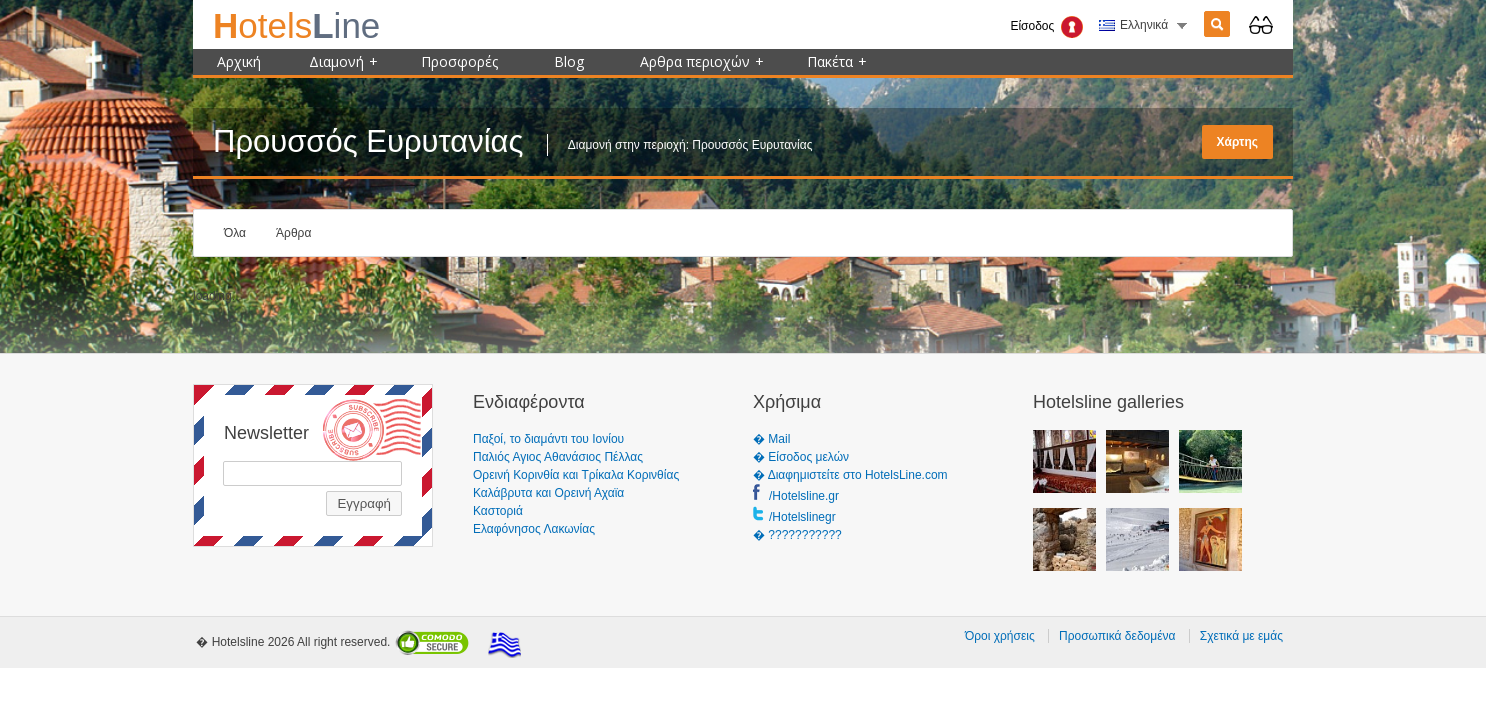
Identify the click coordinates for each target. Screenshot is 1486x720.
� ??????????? (797, 535)
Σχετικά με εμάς (1241, 636)
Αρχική (239, 61)
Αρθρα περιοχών (702, 61)
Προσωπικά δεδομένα (1117, 636)
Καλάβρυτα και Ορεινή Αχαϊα (548, 493)
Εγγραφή (364, 503)
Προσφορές (459, 61)
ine (296, 25)
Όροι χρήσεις (1000, 636)
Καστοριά (498, 511)
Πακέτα (837, 61)
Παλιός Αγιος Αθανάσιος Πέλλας (558, 457)
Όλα (235, 233)
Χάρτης (1237, 142)
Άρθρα (293, 233)
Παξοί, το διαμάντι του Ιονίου (548, 439)
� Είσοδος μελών (801, 457)
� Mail (771, 439)
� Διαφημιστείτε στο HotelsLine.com (850, 475)
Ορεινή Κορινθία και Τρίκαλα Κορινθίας (576, 475)
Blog (569, 61)
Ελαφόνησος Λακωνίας (534, 529)
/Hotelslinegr (802, 517)
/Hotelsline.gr (804, 496)
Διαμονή (343, 61)
